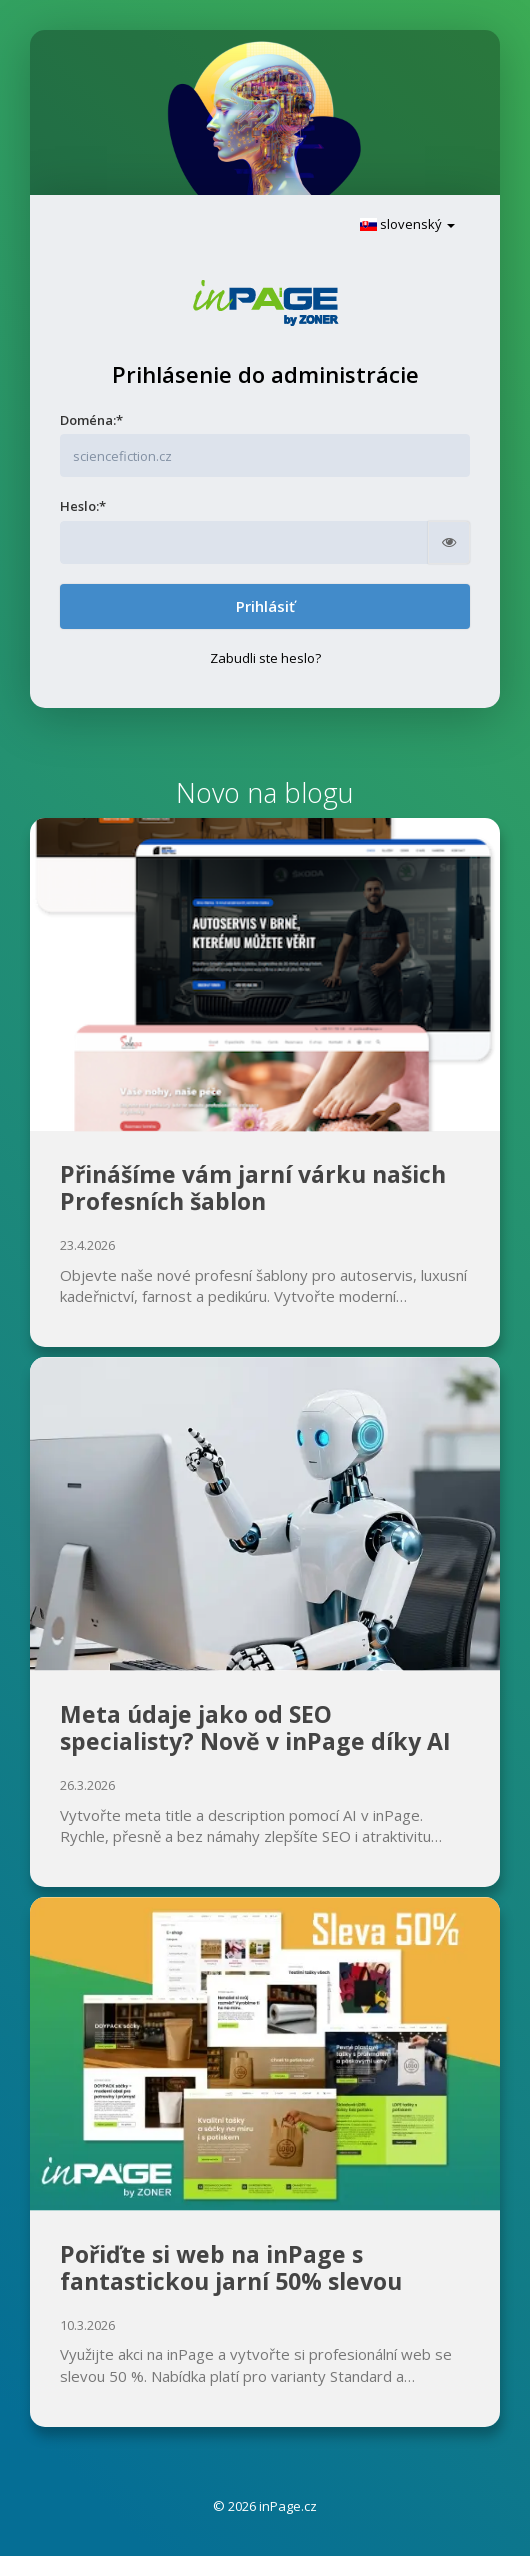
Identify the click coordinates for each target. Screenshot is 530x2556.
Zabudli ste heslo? (265, 658)
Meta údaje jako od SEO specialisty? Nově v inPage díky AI (255, 1728)
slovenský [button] (407, 224)
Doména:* (91, 420)
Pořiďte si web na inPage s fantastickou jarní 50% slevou (231, 2268)
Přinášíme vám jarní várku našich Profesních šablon (253, 1188)
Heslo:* (83, 506)
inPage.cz (288, 2506)
